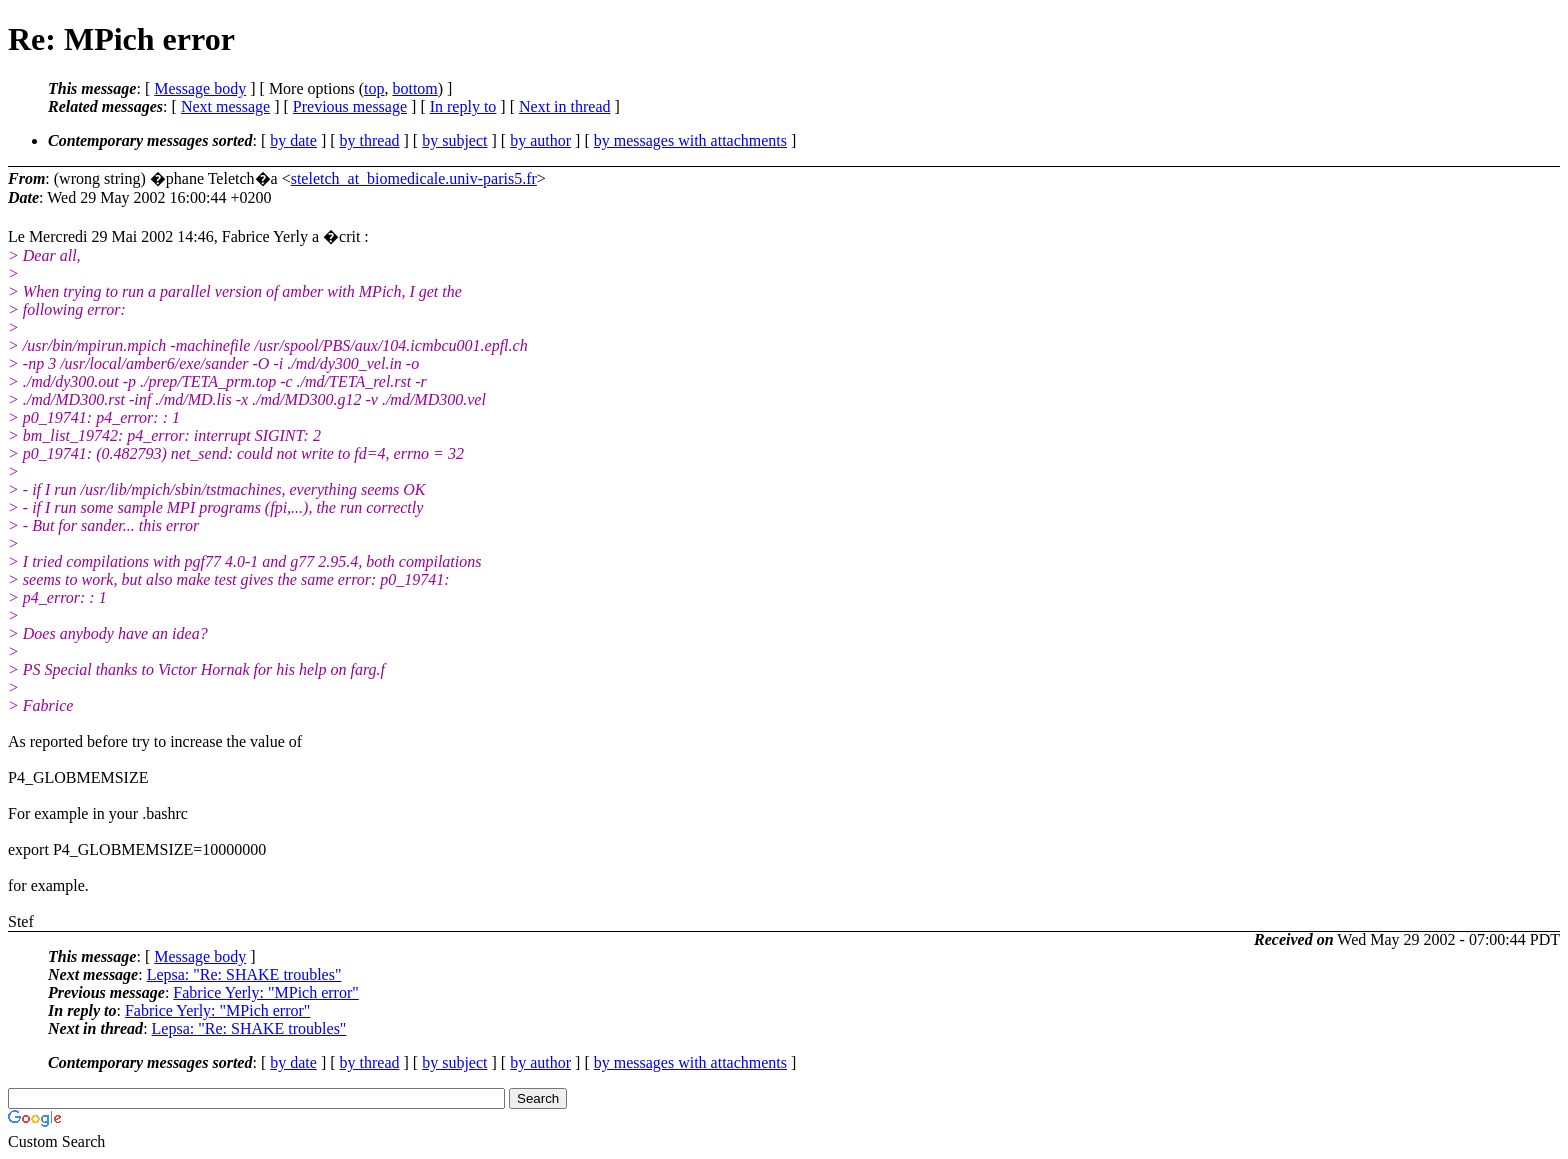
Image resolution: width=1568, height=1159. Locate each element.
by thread (370, 140)
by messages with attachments (690, 140)
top (374, 88)
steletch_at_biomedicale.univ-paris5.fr (414, 178)
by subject (454, 140)
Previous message (350, 106)
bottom (414, 88)
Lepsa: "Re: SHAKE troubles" (244, 974)
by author (540, 140)
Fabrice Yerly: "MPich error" (265, 992)
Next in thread (565, 106)
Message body (200, 88)
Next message (225, 106)
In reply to (463, 106)
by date (293, 140)
